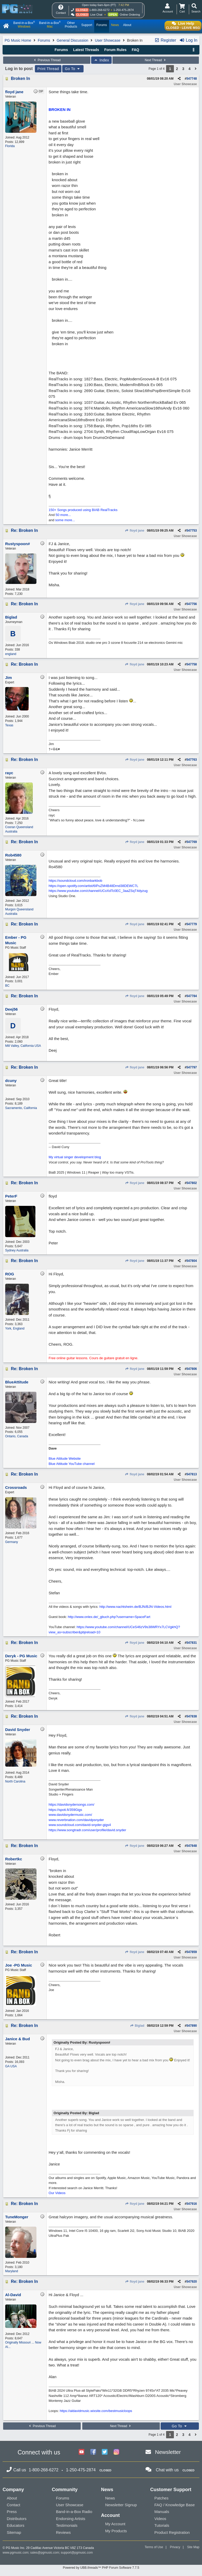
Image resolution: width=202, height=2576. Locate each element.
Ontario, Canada (16, 1436)
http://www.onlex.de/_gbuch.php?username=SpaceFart (109, 1617)
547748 (191, 78)
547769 (191, 842)
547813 (191, 1474)
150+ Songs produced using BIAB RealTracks (83, 510)
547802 (191, 1183)
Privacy (175, 2547)
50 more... (63, 515)
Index (101, 60)
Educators (15, 2525)
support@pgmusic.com (77, 2552)
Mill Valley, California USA (23, 1046)
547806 (191, 1369)
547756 (191, 604)
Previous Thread (46, 60)
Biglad (137, 2025)
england (10, 654)
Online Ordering (130, 14)
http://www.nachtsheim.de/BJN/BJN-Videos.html (135, 1607)
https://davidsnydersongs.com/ (71, 1804)
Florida (10, 146)
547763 (191, 759)
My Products (116, 2531)
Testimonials (67, 2525)
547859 (191, 1952)
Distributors (17, 2518)
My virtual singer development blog (75, 1157)
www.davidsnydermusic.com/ (70, 1815)
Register (165, 40)
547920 (191, 2281)
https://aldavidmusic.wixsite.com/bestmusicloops (96, 2411)
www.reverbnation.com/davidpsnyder (76, 1820)
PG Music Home (18, 40)
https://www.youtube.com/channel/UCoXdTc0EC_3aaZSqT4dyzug (98, 891)
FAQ (135, 50)
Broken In (20, 78)
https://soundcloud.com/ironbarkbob (75, 881)
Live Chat (96, 14)
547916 (191, 2204)
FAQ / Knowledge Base (174, 2505)
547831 (191, 1643)
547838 (191, 1716)
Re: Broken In (24, 530)
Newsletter (168, 2452)
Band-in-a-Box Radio (74, 2511)
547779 (191, 924)
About (12, 2498)
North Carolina (15, 1781)
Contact (13, 2505)
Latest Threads (86, 50)
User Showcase (107, 40)
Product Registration (172, 2532)
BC (7, 985)
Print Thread (48, 69)
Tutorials (161, 2525)
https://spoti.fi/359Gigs (65, 1810)
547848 (191, 1846)
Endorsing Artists (70, 2518)
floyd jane (134, 530)
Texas (9, 725)
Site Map (193, 2547)
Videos (160, 2518)
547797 (191, 1067)
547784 (191, 996)
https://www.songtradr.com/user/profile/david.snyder (87, 1830)
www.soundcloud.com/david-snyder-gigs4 (80, 1825)
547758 (191, 664)
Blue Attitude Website (65, 1458)
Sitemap (14, 2532)
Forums (44, 40)
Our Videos (57, 2193)
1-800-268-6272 (99, 9)
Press (12, 2511)
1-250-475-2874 (123, 9)
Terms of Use (154, 2547)
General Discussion (72, 40)
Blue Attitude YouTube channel (72, 1464)
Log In (188, 40)
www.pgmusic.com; (16, 2552)
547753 (191, 530)
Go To (73, 69)
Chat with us (167, 2470)
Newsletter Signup (121, 2505)
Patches (161, 2498)
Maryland (11, 2271)
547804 (191, 1261)
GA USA (11, 2066)
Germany (11, 1542)
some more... (65, 520)
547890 (191, 2025)
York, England (14, 1328)
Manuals (161, 2511)
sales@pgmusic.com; (45, 2552)
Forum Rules (115, 50)
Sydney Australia (16, 1250)
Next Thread (156, 60)
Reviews (63, 2532)
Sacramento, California (21, 1108)
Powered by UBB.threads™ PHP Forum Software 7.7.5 (101, 2567)
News (110, 2498)
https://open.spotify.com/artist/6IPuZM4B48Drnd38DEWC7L (93, 886)
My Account (115, 2524)
